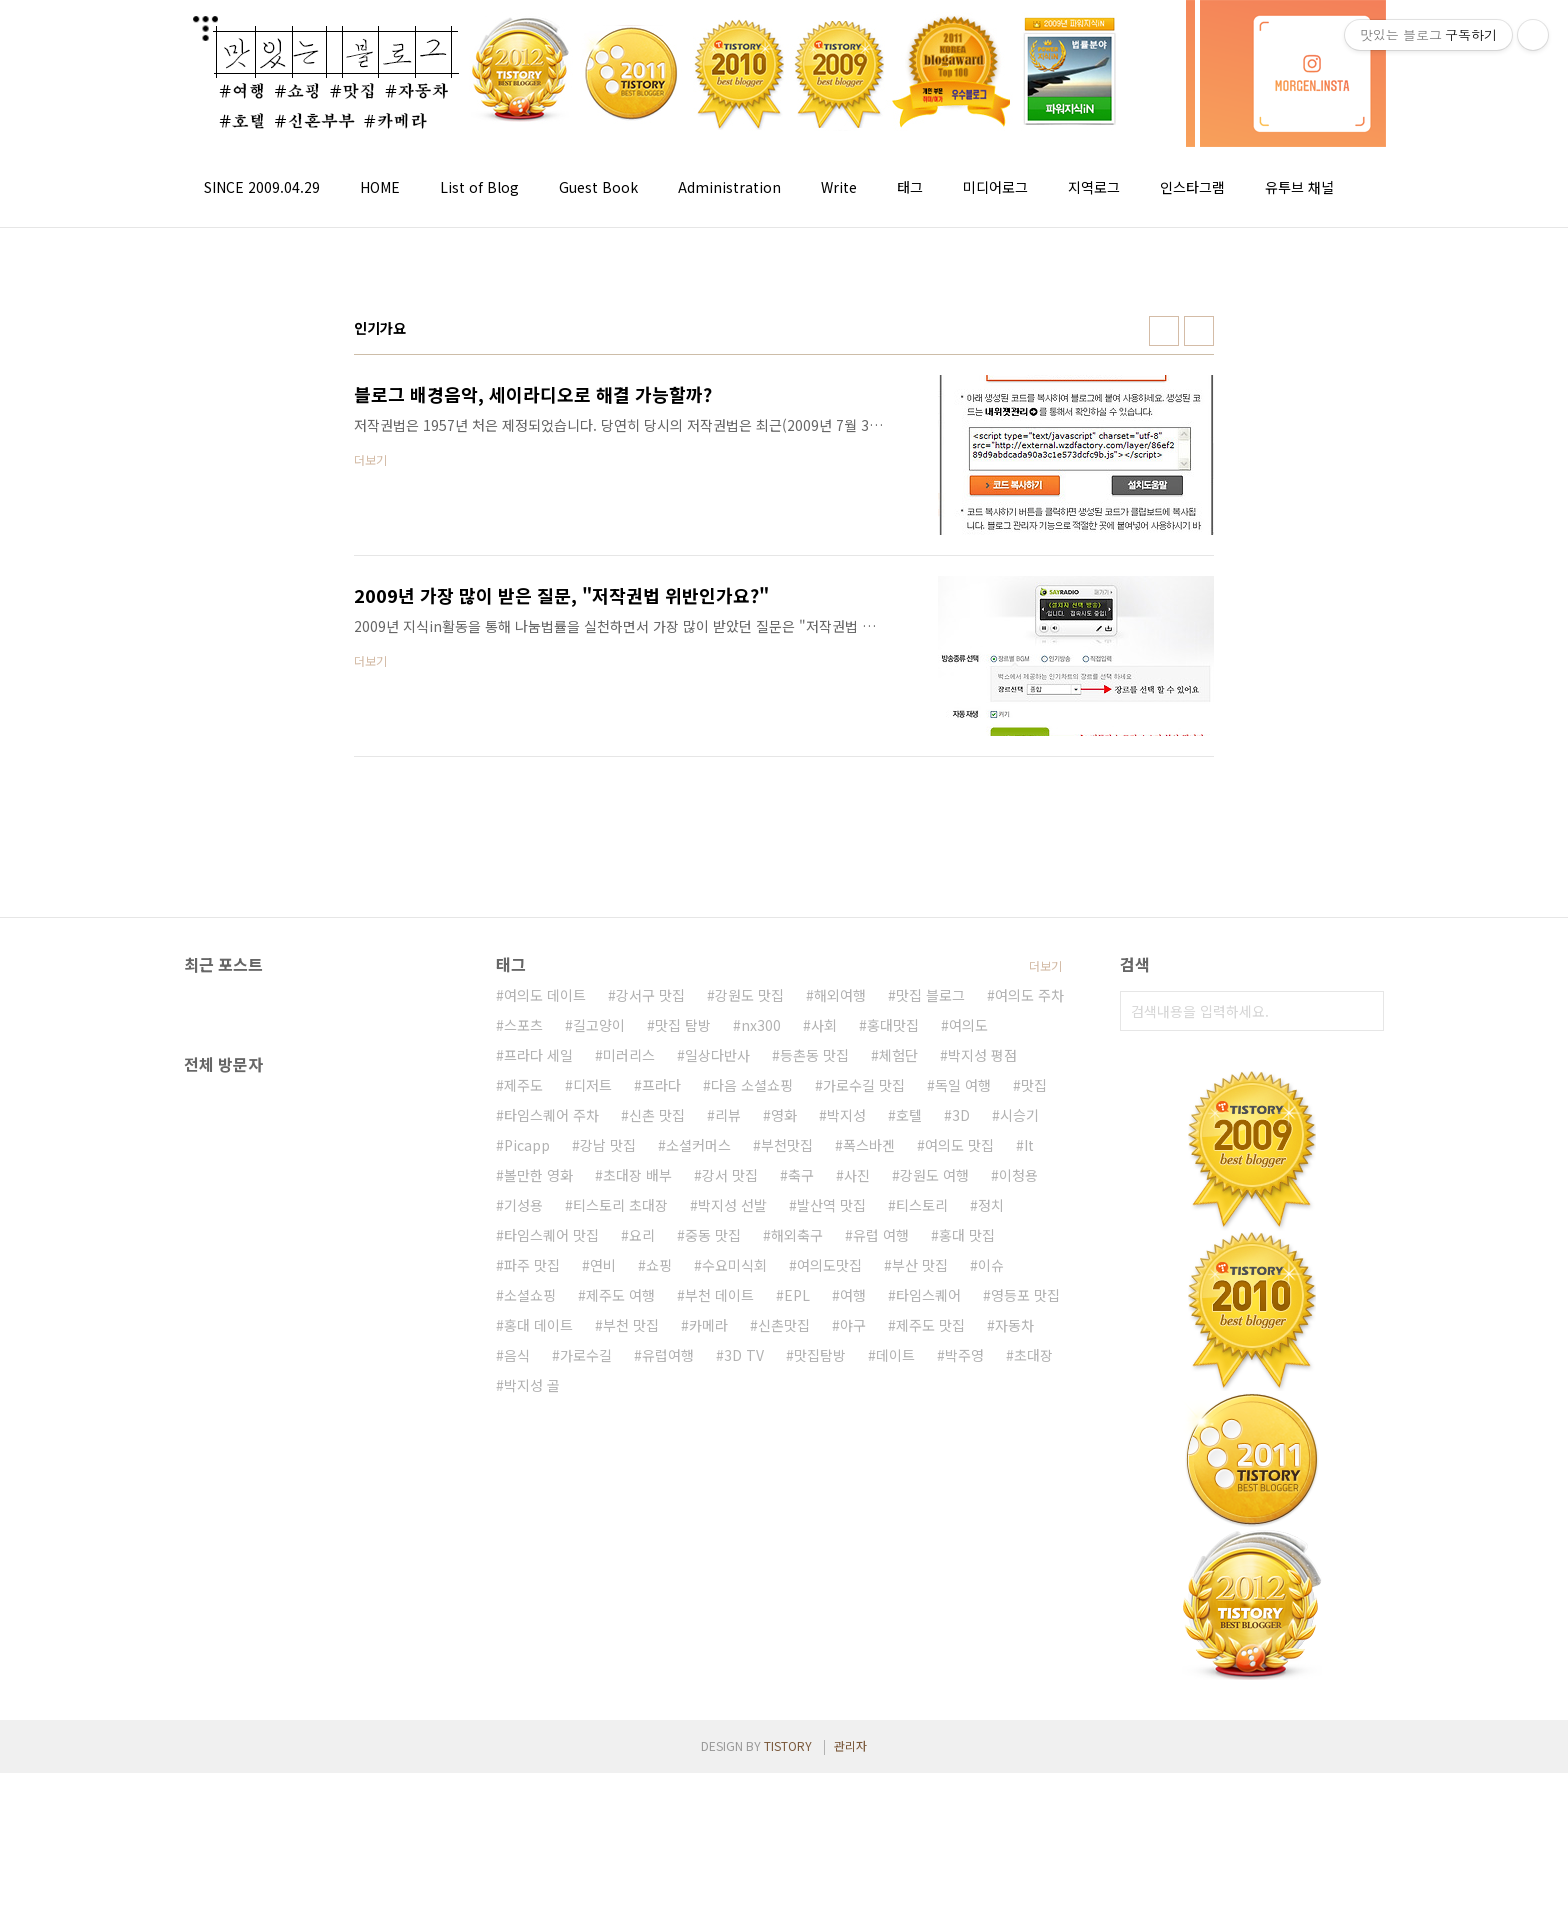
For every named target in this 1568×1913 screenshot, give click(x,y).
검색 (1364, 1011)
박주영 (964, 1694)
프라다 (661, 1424)
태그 (910, 187)
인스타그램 (1192, 187)
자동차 (1014, 1664)
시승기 (1019, 1454)
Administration (729, 187)
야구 (853, 1664)
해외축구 (797, 1574)
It (1029, 1484)
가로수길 (586, 1694)
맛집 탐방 (683, 1364)
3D (961, 1454)
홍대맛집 (893, 1364)
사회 (824, 1364)
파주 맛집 (532, 1604)
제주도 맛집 (930, 1664)
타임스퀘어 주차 (551, 1454)
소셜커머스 (698, 1484)
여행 (853, 1634)
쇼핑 (659, 1604)
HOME (380, 187)
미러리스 (629, 1394)
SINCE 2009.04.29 (262, 187)
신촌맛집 (784, 1664)
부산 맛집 (920, 1604)
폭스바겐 (869, 1484)
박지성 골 (532, 1724)
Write (839, 187)
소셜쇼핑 (530, 1634)
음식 (517, 1694)
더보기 (1045, 1304)
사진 (857, 1514)
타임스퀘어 (928, 1634)
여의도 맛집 (959, 1484)
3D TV (744, 1694)
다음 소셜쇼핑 (752, 1424)
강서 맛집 (730, 1514)
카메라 (708, 1664)
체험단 (898, 1394)
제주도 (523, 1424)
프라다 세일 (538, 1394)
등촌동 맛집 (814, 1394)
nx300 (761, 1364)
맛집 (1034, 1424)
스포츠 (523, 1364)
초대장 (1033, 1694)
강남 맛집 (608, 1484)
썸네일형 (1164, 331)
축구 (801, 1514)
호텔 (909, 1454)
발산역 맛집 (831, 1544)
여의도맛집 (829, 1604)
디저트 (592, 1424)
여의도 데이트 (545, 1334)
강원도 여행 (934, 1514)
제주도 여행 (620, 1634)
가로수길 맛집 (864, 1424)
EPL (797, 1634)
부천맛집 (787, 1484)
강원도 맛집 (749, 1334)
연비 (603, 1604)
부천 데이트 (719, 1634)
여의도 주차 (1029, 1334)
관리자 (850, 1885)
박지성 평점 (982, 1394)
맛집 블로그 (930, 1334)
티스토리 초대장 (620, 1544)
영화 (784, 1454)
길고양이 (599, 1364)
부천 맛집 (631, 1664)
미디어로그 (995, 187)
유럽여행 (668, 1694)
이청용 (1018, 1514)
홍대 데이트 (538, 1664)
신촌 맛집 (657, 1454)
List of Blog (479, 187)
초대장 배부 (637, 1514)
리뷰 (728, 1454)
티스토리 (922, 1544)
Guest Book (598, 187)
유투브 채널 (1299, 187)
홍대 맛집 (967, 1574)
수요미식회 (734, 1604)
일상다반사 (717, 1394)
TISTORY (788, 1885)
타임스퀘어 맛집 (551, 1574)
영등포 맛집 (1025, 1634)
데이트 (895, 1694)
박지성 (846, 1454)
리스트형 (1199, 331)
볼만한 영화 (538, 1514)
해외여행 (840, 1334)
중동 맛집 (713, 1574)
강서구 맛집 (650, 1334)
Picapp (527, 1484)
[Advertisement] (801, 1122)
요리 (642, 1574)
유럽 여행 (881, 1574)
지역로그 (1094, 187)
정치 (991, 1544)
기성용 (523, 1544)
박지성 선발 (732, 1544)
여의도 (968, 1364)
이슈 (991, 1604)
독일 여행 (963, 1424)
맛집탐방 (820, 1694)
